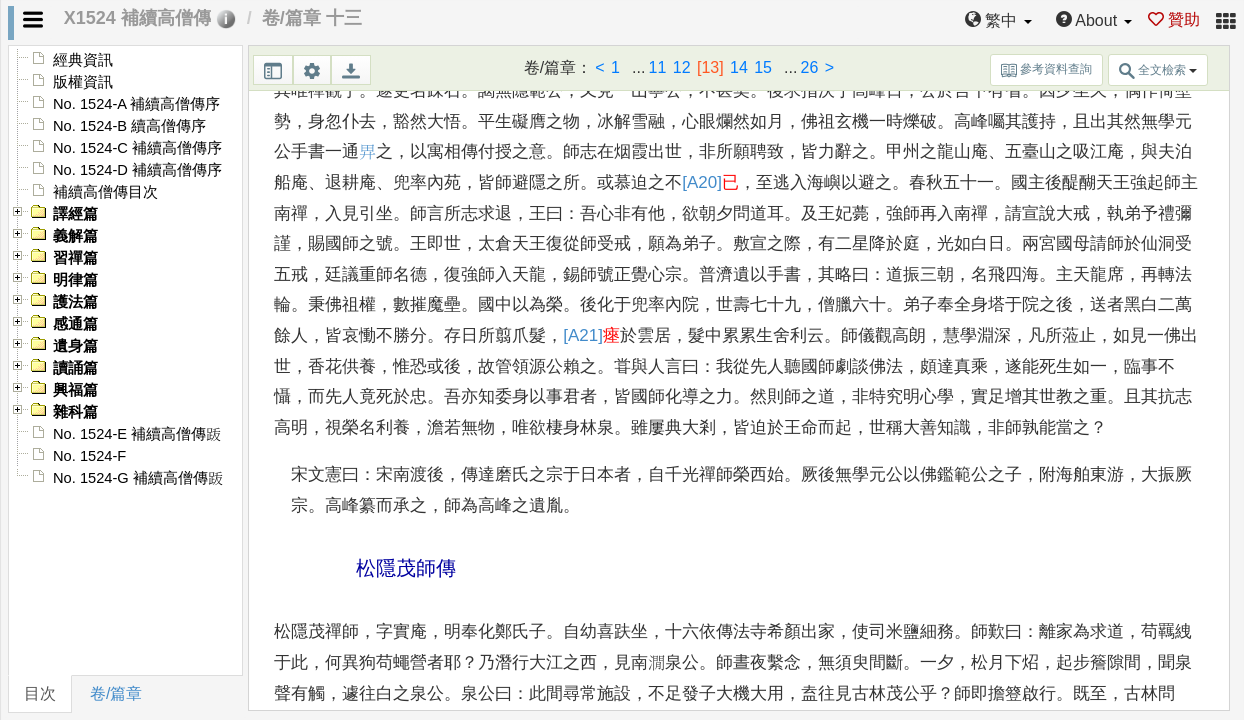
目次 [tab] (40, 693)
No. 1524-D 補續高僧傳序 (137, 170)
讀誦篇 (75, 368)
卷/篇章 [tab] (116, 693)
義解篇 (75, 236)
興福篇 (75, 390)
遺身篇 (75, 346)
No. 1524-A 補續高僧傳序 (136, 104)
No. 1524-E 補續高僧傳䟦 (137, 434)
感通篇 (75, 324)
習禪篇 (75, 258)
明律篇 (75, 280)
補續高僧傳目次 (105, 192)
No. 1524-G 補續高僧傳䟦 (138, 478)
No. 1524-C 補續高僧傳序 (137, 148)
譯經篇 (75, 214)
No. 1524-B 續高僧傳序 (129, 126)
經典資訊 (83, 60)
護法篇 (75, 302)
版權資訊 (83, 82)
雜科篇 (75, 412)
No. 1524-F (89, 456)
